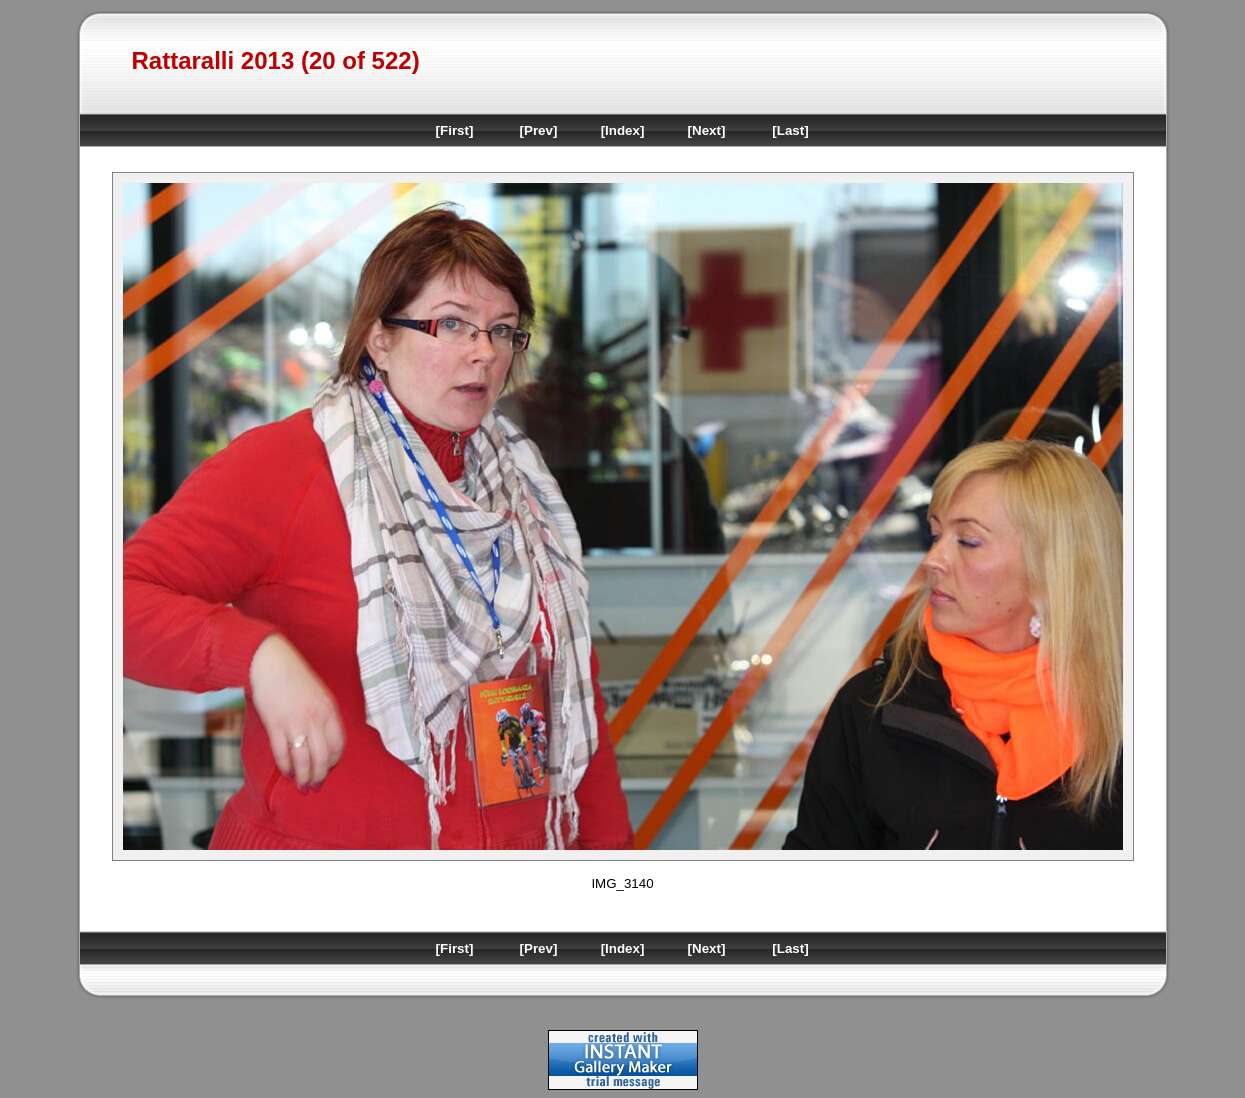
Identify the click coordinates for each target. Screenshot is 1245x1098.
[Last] (790, 130)
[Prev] (539, 130)
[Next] (707, 130)
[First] (455, 130)
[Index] (623, 130)
